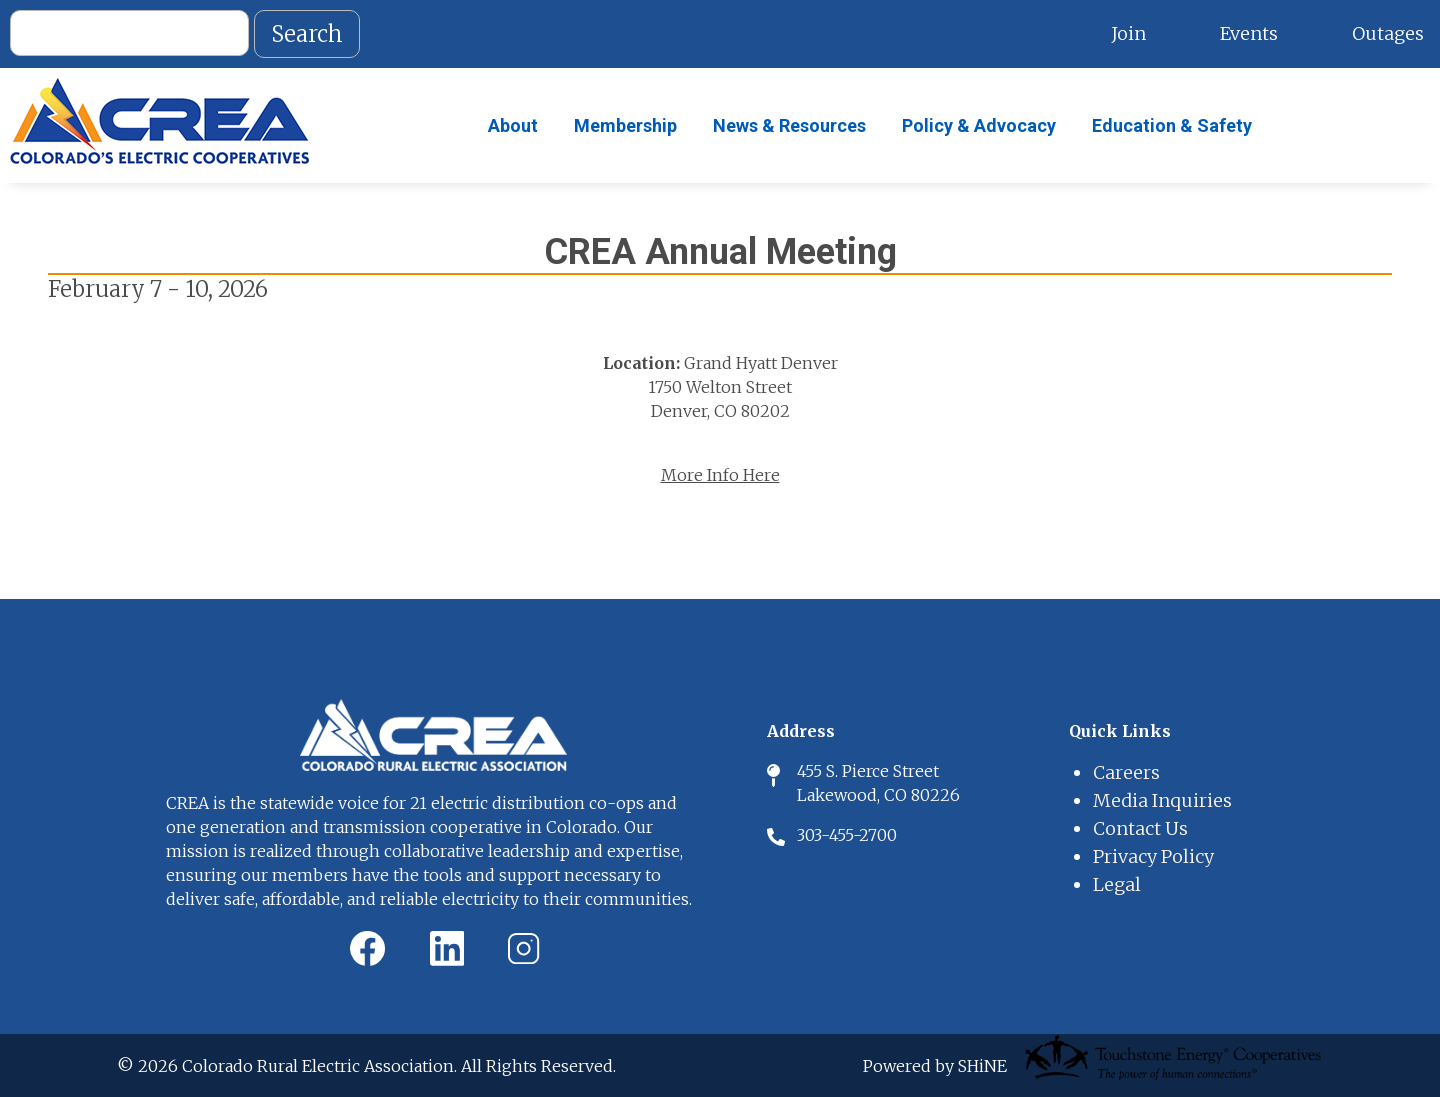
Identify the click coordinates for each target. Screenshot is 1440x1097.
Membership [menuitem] (625, 125)
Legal (1117, 884)
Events (1249, 33)
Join (1128, 33)
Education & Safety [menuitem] (1172, 125)
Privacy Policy (1153, 856)
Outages (1388, 33)
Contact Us (1140, 828)
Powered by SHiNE (935, 1066)
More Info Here (720, 475)
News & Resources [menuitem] (789, 125)
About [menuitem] (513, 125)
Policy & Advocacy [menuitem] (979, 125)
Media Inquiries (1162, 800)
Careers (1126, 772)
